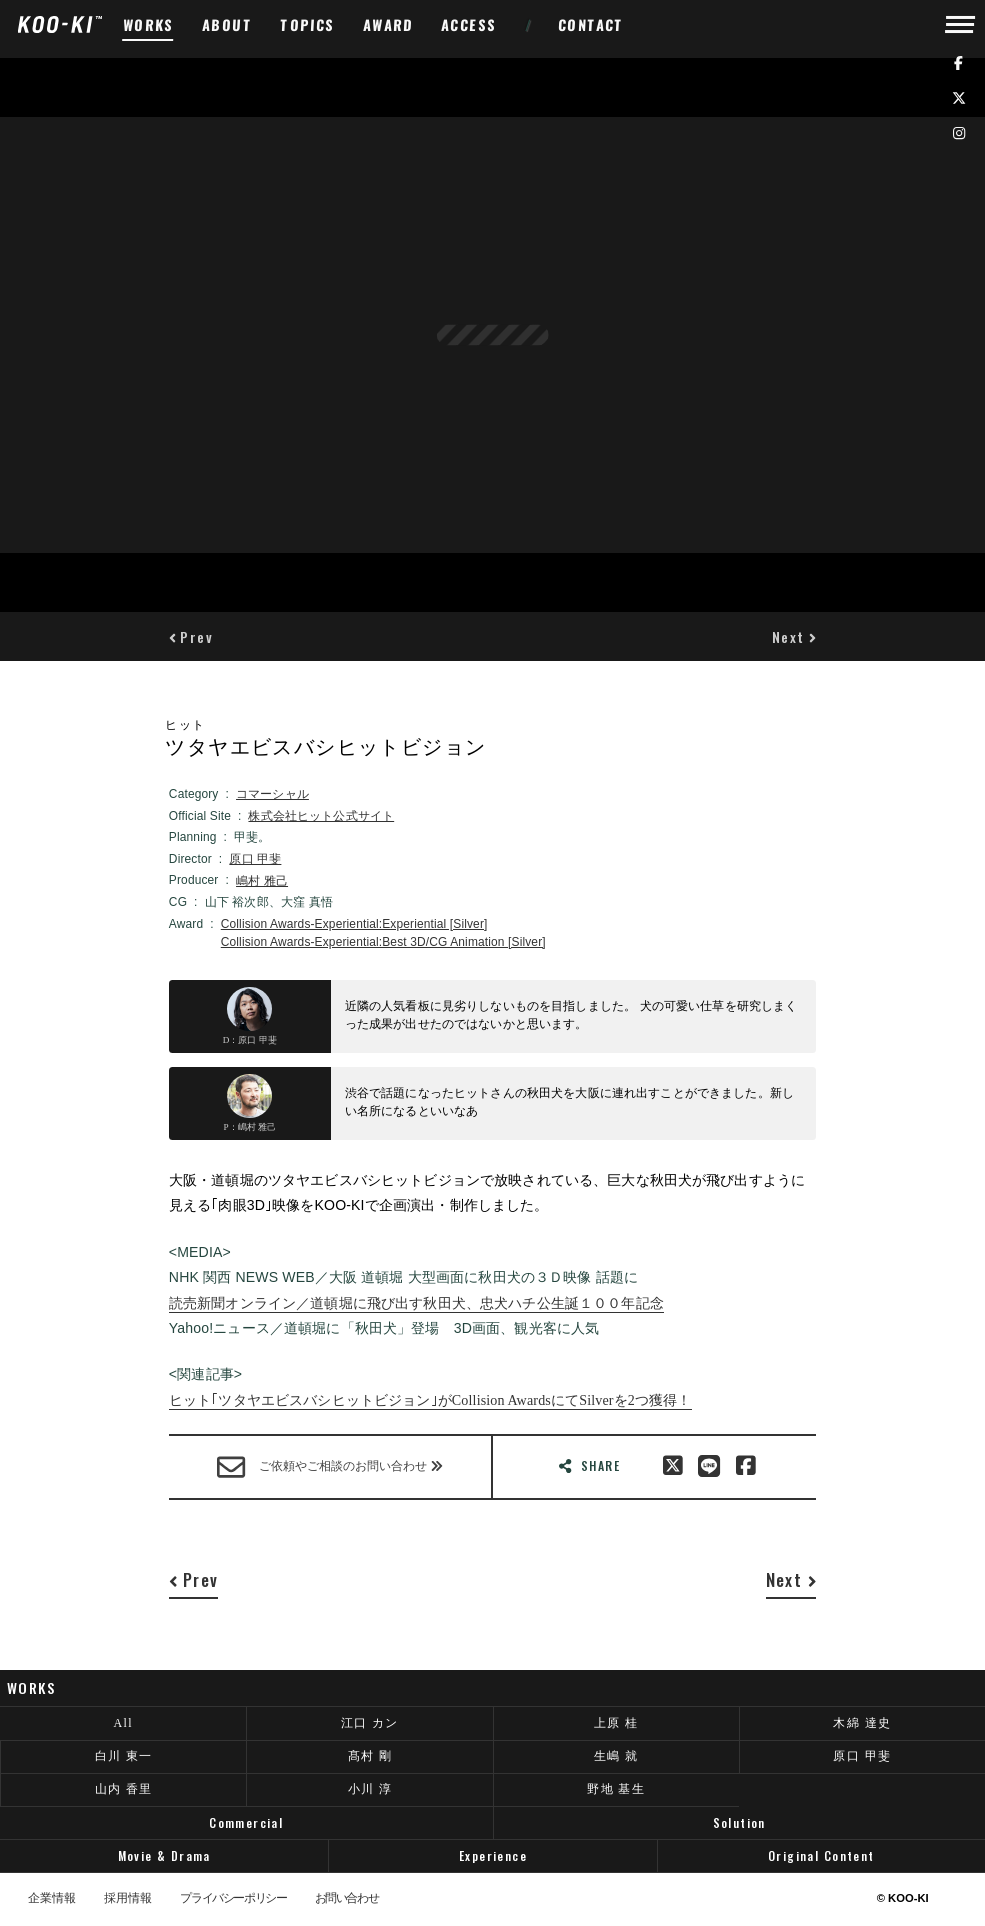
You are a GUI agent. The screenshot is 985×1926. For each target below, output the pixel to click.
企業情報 (52, 1899)
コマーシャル (272, 794)
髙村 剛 (370, 1756)
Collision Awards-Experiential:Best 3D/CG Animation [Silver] (383, 942)
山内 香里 (124, 1789)
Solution (739, 1822)
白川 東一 (124, 1756)
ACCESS (469, 24)
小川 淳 (370, 1789)
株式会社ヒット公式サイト (321, 816)
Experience (493, 1855)
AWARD (388, 24)
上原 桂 (616, 1723)
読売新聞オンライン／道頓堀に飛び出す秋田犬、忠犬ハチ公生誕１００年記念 (416, 1303)
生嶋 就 (616, 1756)
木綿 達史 (862, 1723)
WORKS (149, 24)
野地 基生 (616, 1789)
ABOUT (227, 24)
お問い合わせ (347, 1899)
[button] (191, 636)
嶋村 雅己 (262, 881)
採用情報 (128, 1899)
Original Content (821, 1855)
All (123, 1723)
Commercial (246, 1822)
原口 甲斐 (255, 859)
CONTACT (591, 24)
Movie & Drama (164, 1855)
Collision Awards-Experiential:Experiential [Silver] (354, 924)
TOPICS (308, 24)
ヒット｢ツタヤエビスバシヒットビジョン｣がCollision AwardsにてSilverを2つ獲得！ (430, 1400)
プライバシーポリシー (233, 1899)
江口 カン (370, 1723)
